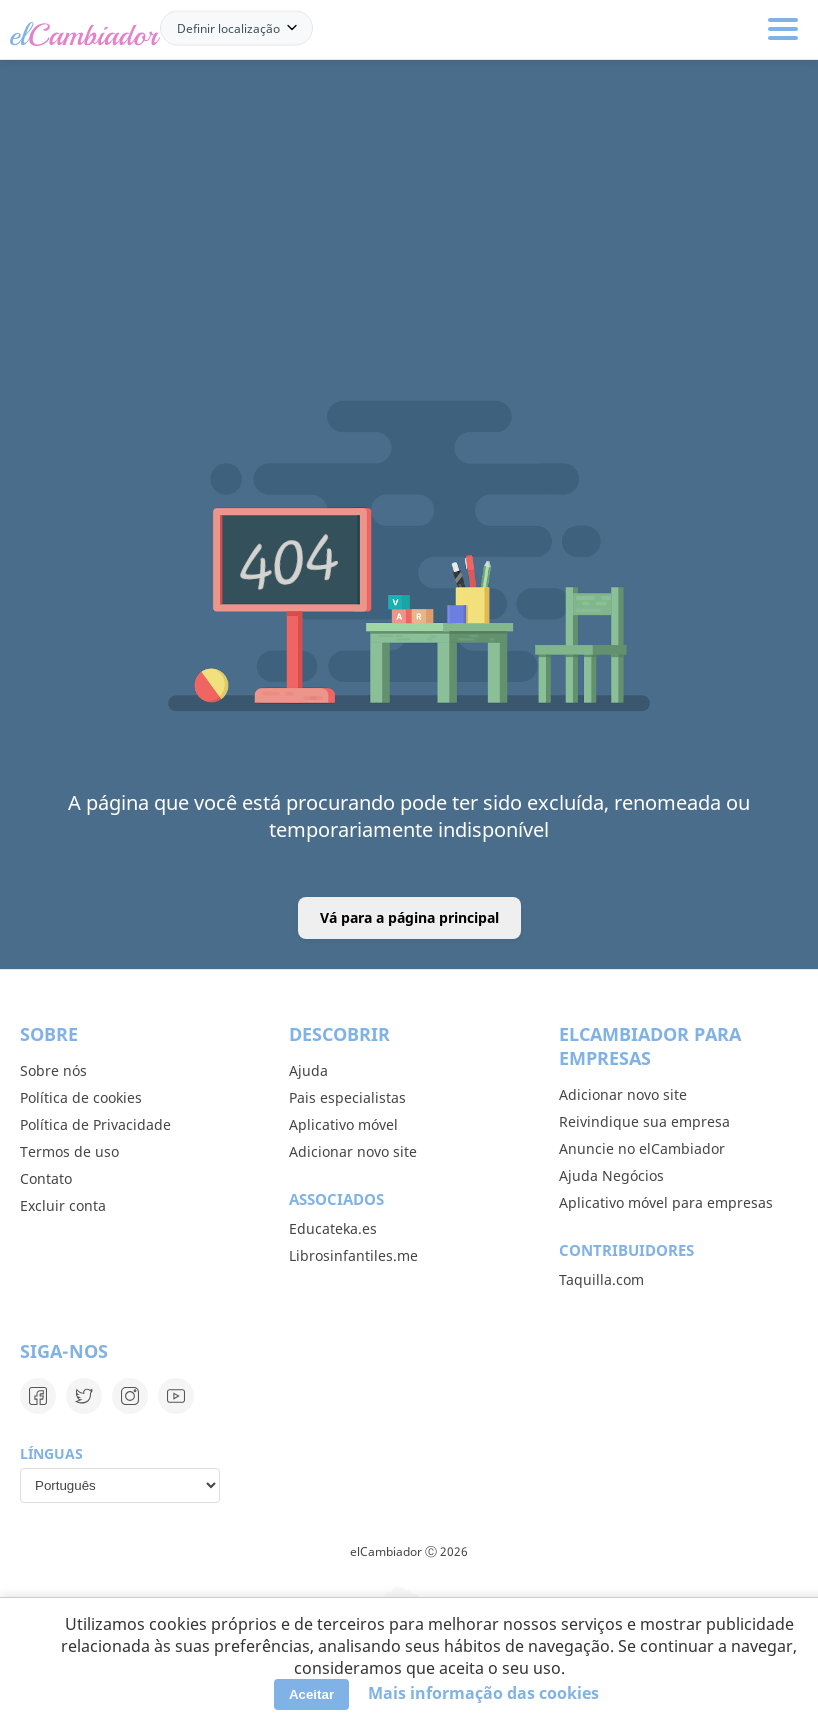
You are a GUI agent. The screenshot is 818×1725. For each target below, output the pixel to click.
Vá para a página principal (409, 917)
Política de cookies (81, 1097)
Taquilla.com (601, 1279)
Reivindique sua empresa (644, 1121)
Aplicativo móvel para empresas (666, 1202)
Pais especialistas (347, 1097)
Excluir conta (63, 1205)
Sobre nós (53, 1070)
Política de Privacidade (95, 1124)
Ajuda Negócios (611, 1175)
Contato (46, 1178)
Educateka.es (333, 1228)
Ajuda (308, 1070)
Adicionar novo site (353, 1151)
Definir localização (228, 27)
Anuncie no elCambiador (642, 1148)
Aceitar (311, 1694)
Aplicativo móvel (343, 1124)
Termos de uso (69, 1151)
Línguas (51, 1453)
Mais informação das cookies (483, 1693)
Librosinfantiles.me (353, 1255)
